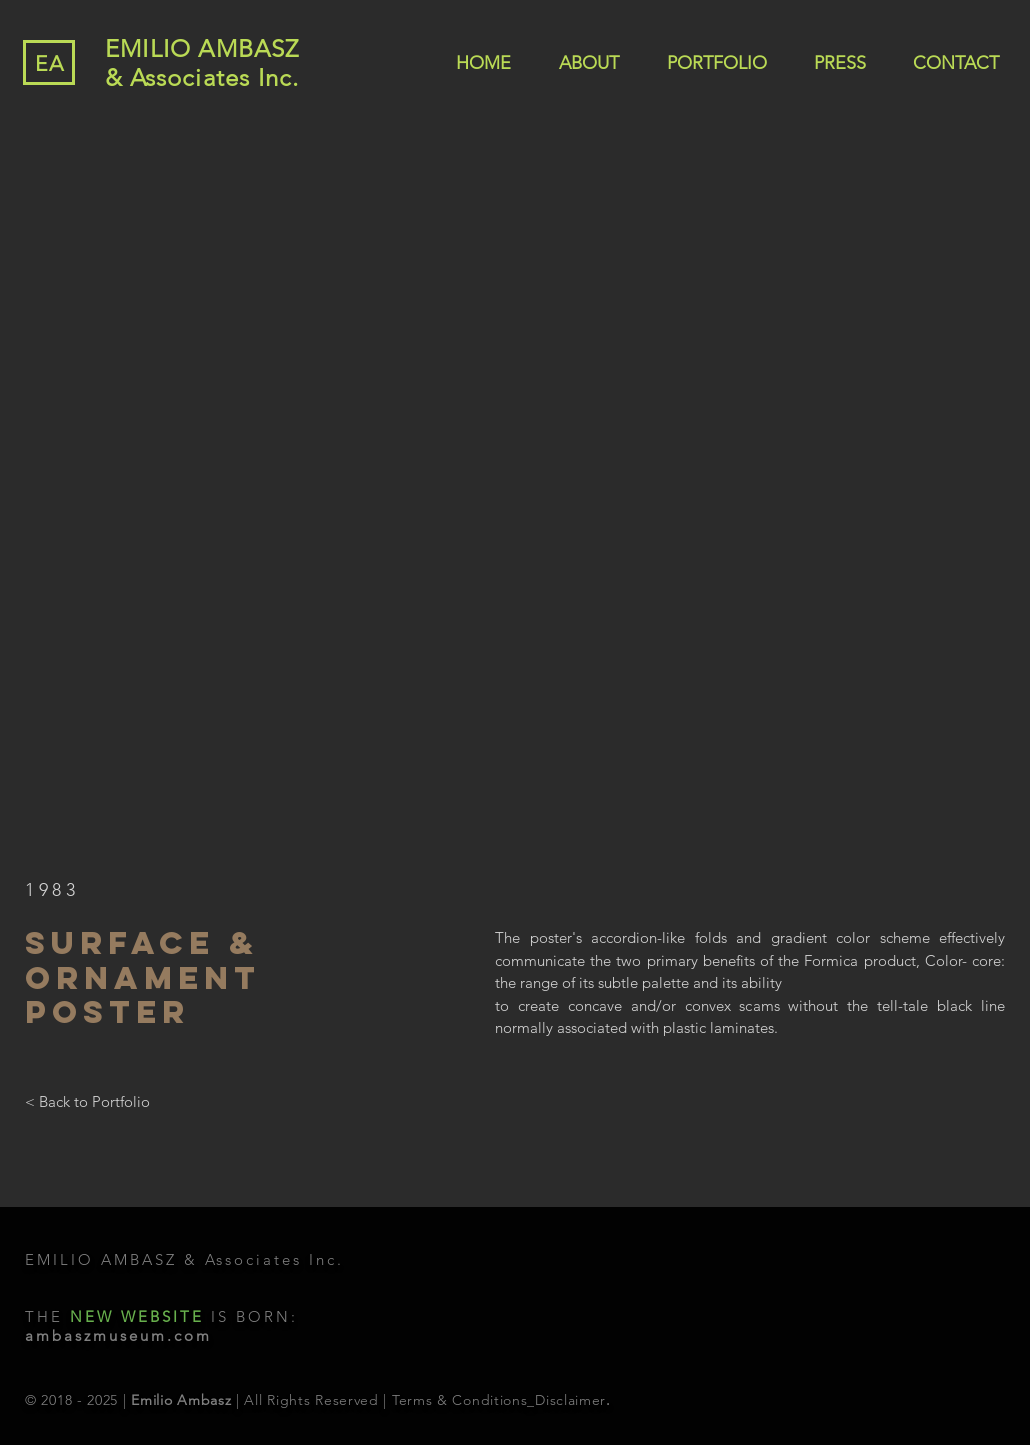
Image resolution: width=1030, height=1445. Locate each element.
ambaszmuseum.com (118, 1335)
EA (50, 63)
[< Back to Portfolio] (87, 1102)
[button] (515, 488)
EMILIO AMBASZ (202, 48)
